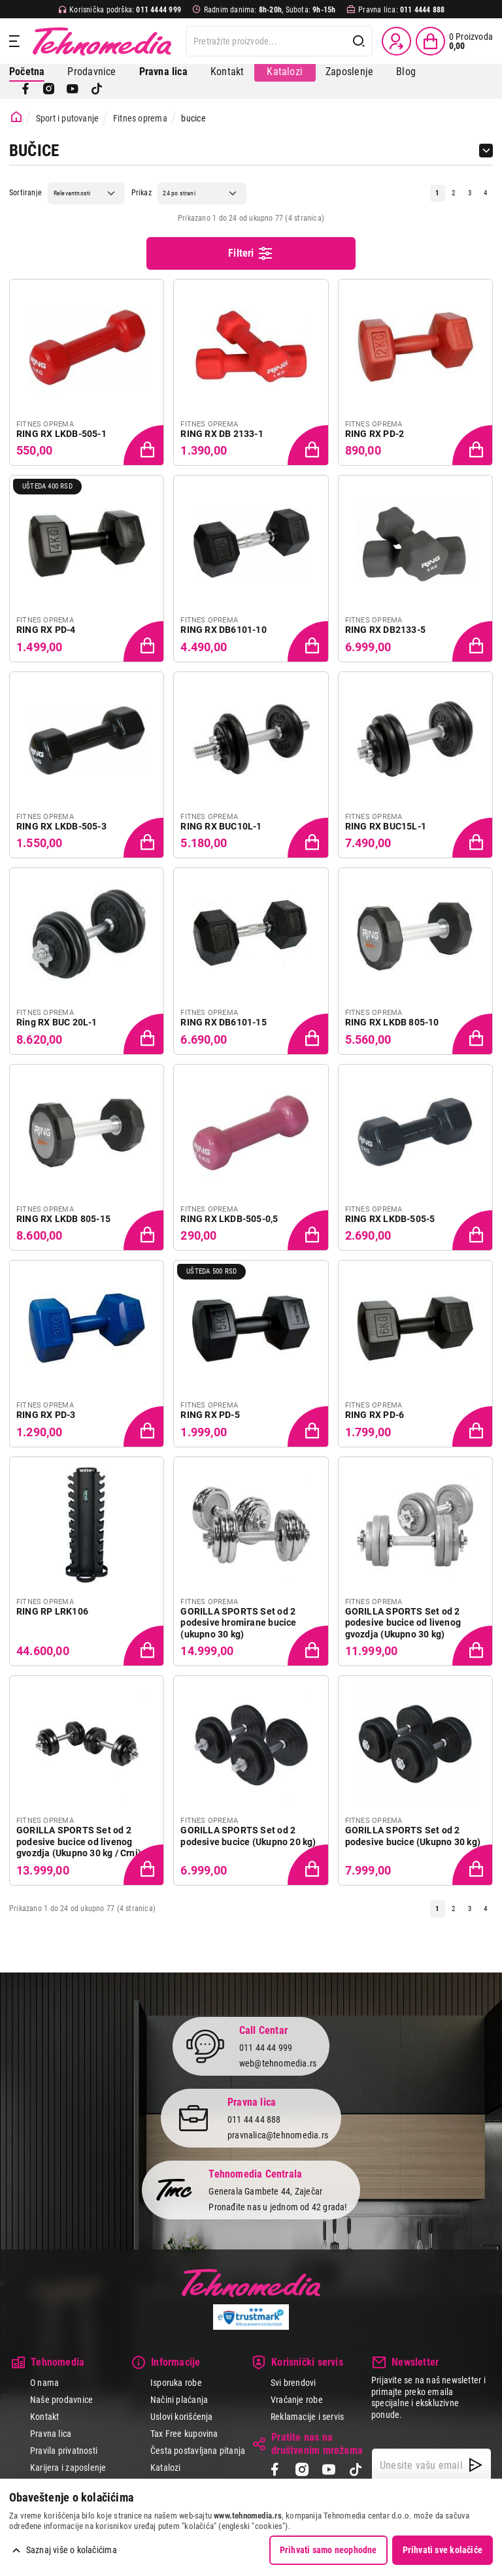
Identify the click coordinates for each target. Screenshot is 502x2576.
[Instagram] (49, 88)
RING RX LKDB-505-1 (61, 433)
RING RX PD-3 (46, 1414)
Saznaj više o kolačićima (71, 2550)
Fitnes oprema (140, 118)
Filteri (251, 253)
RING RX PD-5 (210, 1414)
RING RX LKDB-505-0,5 (229, 1219)
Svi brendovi (293, 2382)
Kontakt (227, 71)
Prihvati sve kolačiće (442, 2550)
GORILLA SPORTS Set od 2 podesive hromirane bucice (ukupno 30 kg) (238, 1622)
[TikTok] (97, 88)
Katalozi (285, 71)
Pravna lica (50, 2433)
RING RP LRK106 (52, 1611)
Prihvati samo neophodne (328, 2550)
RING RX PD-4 (46, 629)
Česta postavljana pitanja (197, 2450)
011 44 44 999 (266, 2047)
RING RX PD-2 (375, 433)
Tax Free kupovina (184, 2433)
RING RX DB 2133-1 (221, 433)
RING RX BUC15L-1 (385, 826)
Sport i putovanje (67, 118)
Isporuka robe (176, 2382)
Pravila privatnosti (63, 2450)
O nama (44, 2382)
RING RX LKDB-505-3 (61, 826)
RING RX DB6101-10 (223, 629)
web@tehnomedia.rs (278, 2063)
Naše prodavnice (61, 2399)
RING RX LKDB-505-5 (390, 1219)
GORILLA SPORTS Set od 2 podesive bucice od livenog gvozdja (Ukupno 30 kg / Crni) (78, 1841)
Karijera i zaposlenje (68, 2467)
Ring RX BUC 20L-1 (56, 1022)
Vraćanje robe (297, 2399)
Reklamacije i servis (307, 2416)
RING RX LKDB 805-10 (392, 1022)
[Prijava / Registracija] (396, 41)
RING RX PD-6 (375, 1414)
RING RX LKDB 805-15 (63, 1219)
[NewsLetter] (475, 2465)
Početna (26, 71)
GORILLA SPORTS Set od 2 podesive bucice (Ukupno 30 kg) (412, 1836)
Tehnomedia (102, 41)
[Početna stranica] (16, 117)
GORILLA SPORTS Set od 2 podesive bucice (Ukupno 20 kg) (248, 1836)
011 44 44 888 (254, 2119)
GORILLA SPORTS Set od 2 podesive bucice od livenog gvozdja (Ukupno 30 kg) (403, 1622)
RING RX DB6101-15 (223, 1022)
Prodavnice (91, 71)
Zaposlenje (349, 71)
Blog (406, 71)
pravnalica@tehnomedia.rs (277, 2135)
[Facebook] (25, 88)
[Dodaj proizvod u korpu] (145, 446)
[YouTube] (72, 88)
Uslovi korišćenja (181, 2416)
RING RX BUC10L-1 (220, 826)
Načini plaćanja (179, 2399)
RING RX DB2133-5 (385, 629)
